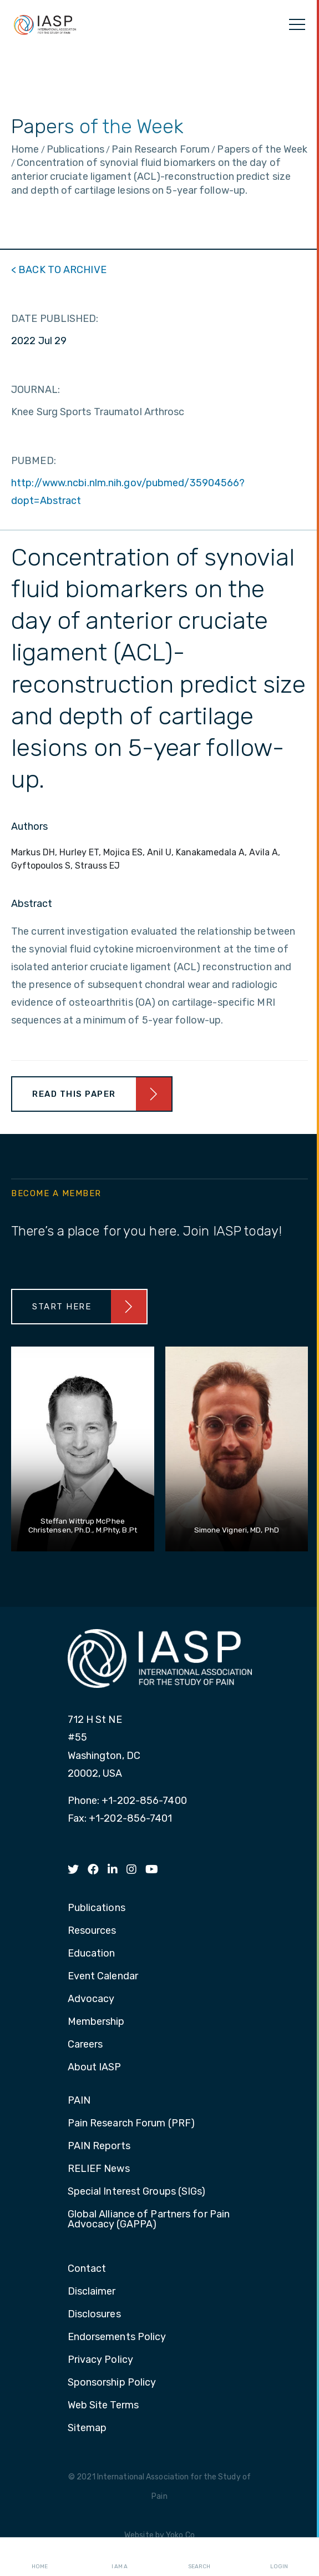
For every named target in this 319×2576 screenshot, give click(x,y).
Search (199, 2557)
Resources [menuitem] (92, 1931)
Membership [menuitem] (96, 2022)
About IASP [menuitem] (94, 2067)
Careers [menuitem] (85, 2044)
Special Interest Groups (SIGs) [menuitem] (137, 2191)
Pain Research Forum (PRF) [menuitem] (131, 2123)
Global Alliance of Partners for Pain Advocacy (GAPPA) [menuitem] (149, 2219)
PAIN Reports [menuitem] (99, 2146)
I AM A (120, 2557)
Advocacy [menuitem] (91, 1999)
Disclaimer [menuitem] (92, 2291)
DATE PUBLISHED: (55, 318)
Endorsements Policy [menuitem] (117, 2337)
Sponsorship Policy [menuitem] (112, 2382)
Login (279, 2557)
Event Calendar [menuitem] (103, 1976)
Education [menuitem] (91, 1953)
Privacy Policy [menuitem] (100, 2360)
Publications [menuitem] (96, 1908)
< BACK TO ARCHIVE (59, 270)
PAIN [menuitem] (79, 2100)
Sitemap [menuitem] (87, 2428)
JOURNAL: (35, 390)
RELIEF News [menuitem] (99, 2169)
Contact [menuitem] (87, 2269)
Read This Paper (74, 1094)
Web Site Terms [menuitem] (103, 2405)
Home (40, 2557)
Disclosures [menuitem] (94, 2314)
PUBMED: (33, 461)
